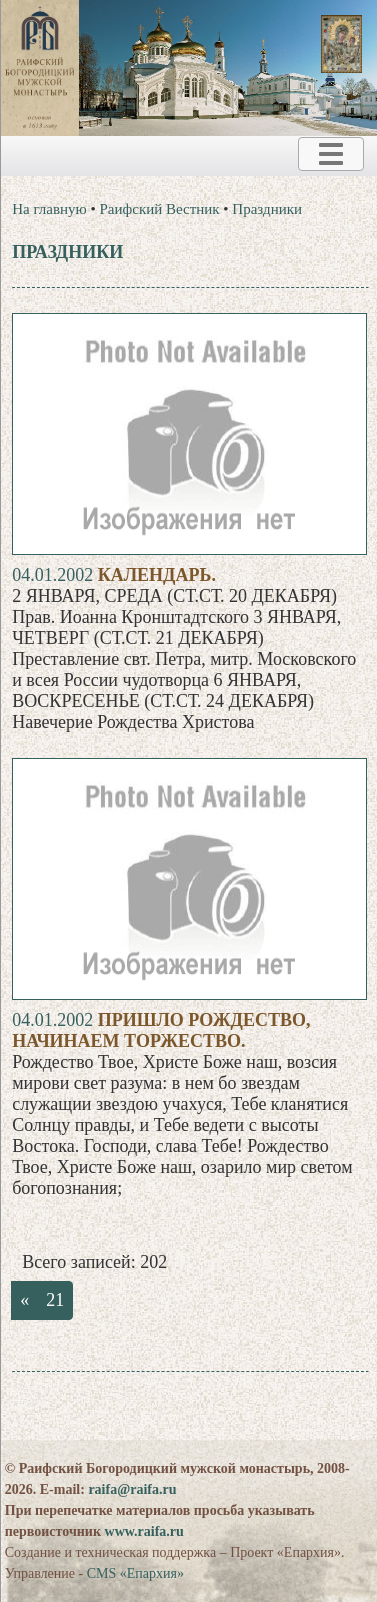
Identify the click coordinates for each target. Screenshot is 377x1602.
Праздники (267, 209)
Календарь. (157, 575)
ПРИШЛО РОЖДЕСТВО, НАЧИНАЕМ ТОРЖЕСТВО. (161, 1030)
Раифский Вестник (160, 209)
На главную (49, 209)
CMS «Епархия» (135, 1573)
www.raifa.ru (144, 1531)
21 (55, 1300)
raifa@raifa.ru (132, 1489)
